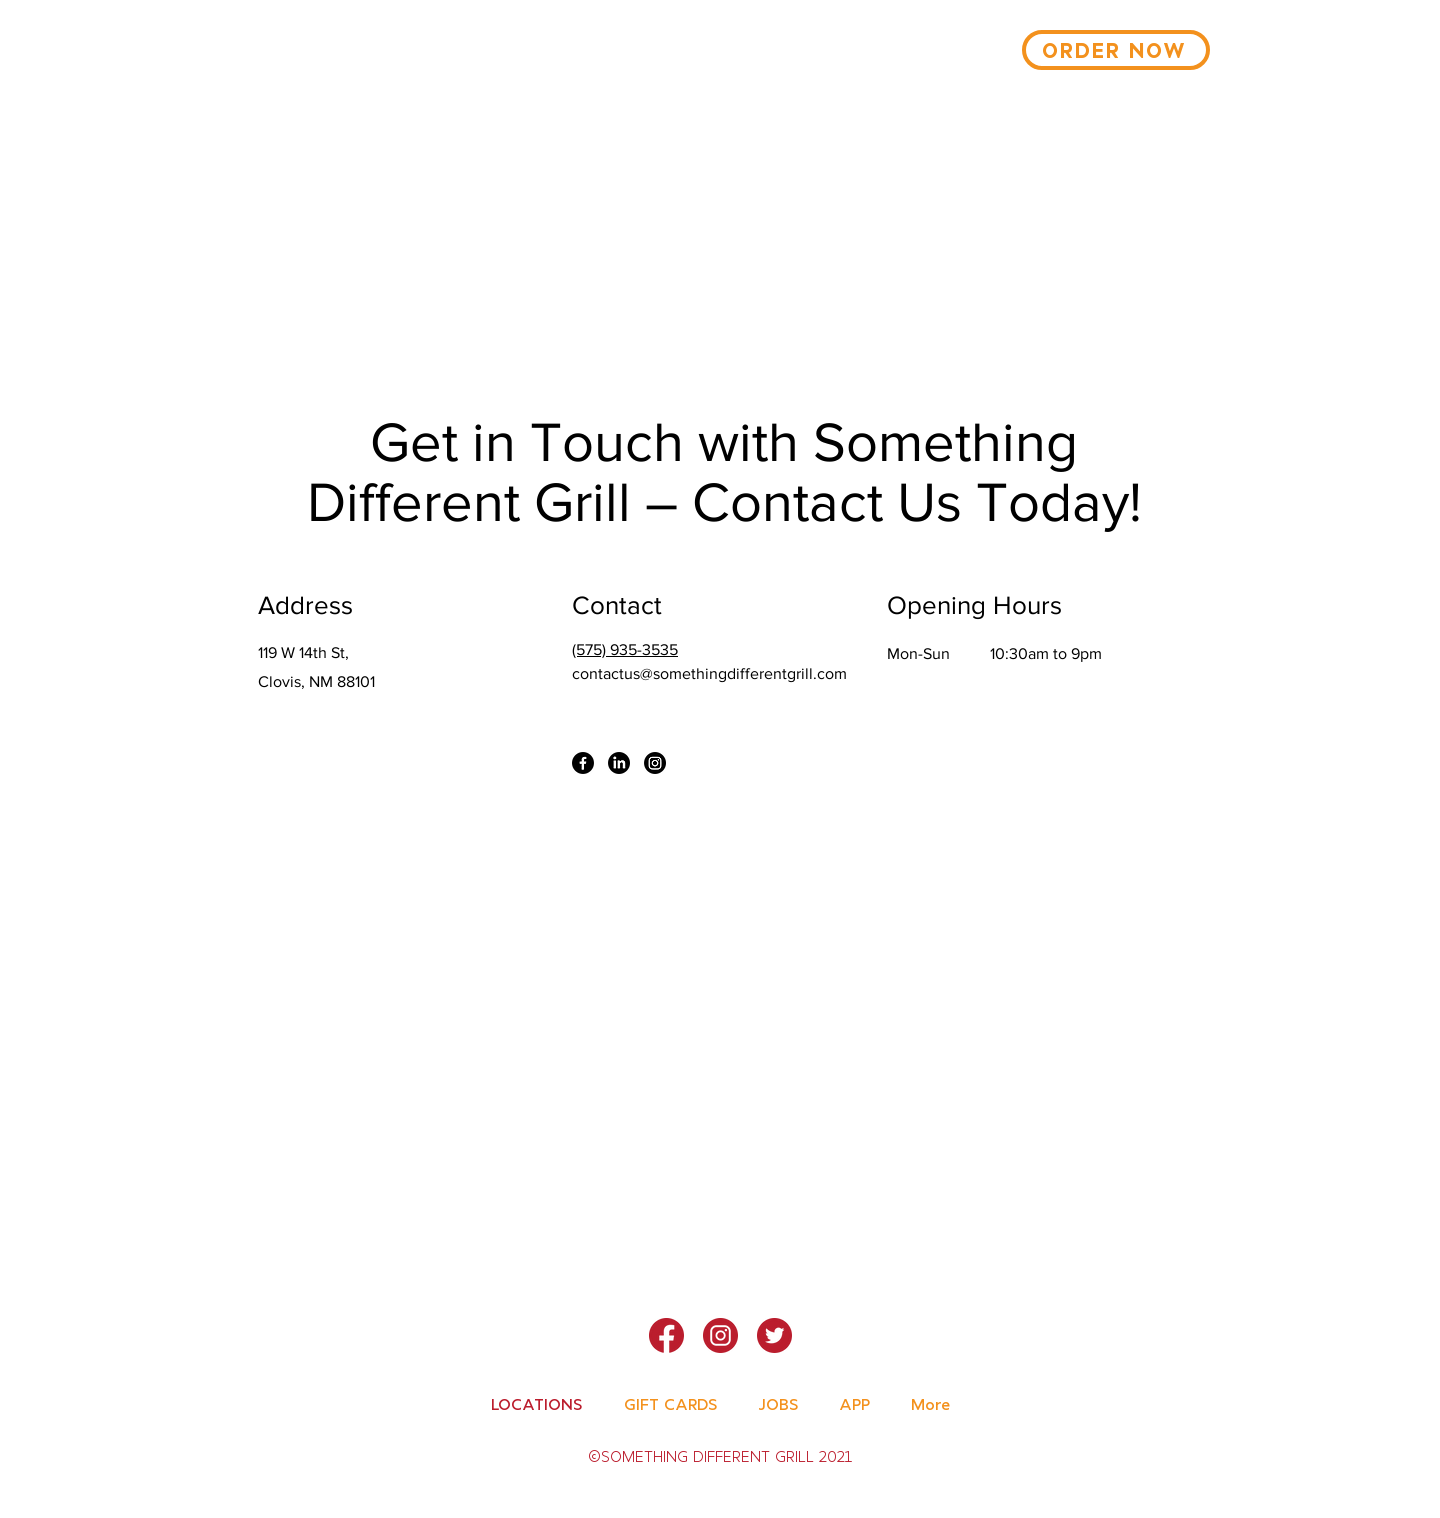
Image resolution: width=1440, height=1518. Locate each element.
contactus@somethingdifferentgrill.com (709, 673)
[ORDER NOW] (1116, 50)
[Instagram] (655, 763)
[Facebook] (583, 763)
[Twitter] (774, 1335)
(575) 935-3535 (625, 649)
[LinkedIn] (619, 763)
